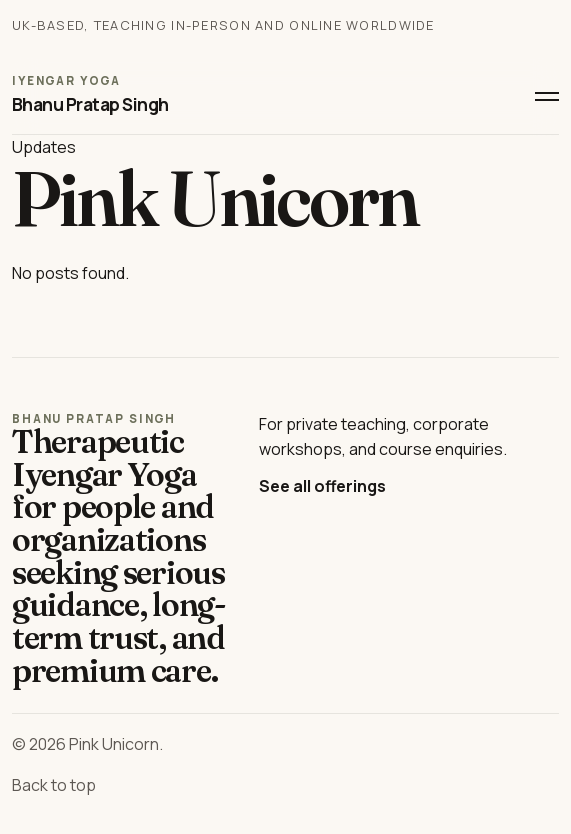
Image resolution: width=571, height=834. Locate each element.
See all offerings (322, 486)
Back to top (54, 785)
